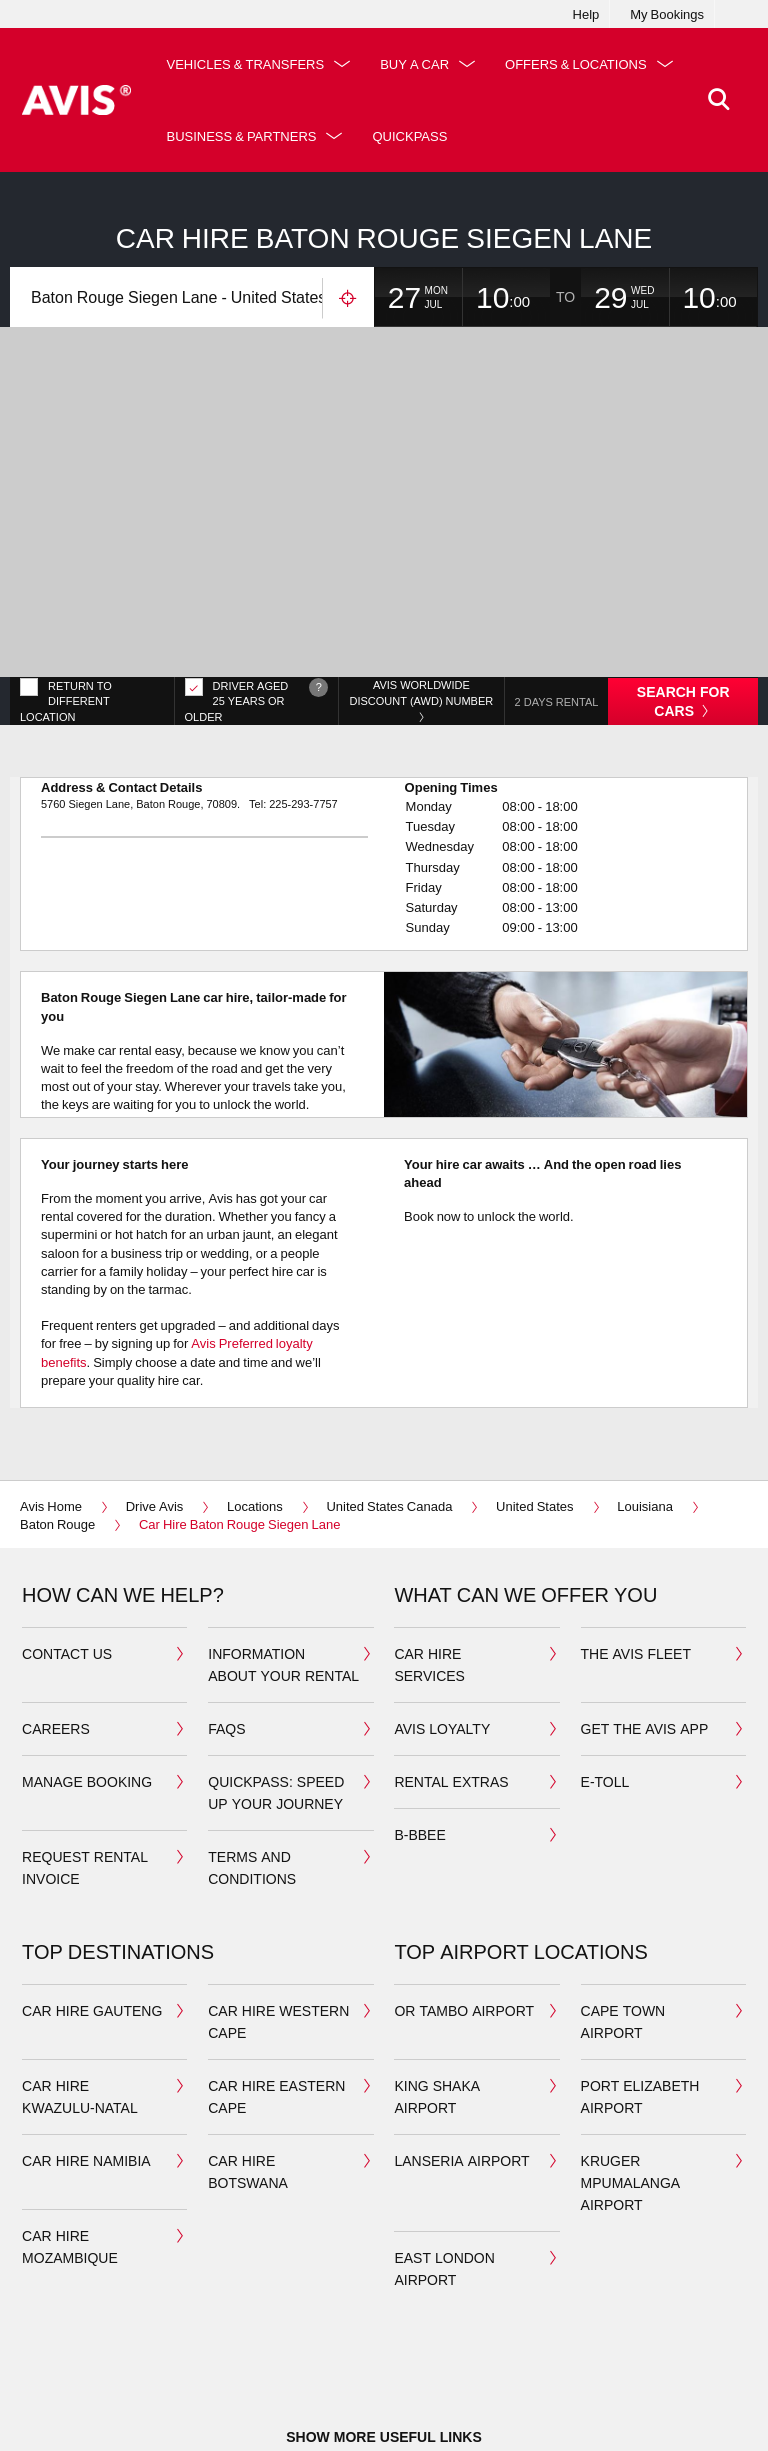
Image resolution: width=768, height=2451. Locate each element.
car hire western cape (278, 1921)
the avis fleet (636, 1553)
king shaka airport (437, 1996)
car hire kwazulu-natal (80, 1996)
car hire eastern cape (276, 1996)
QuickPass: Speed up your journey (276, 1692)
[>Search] (715, 100)
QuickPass (614, 136)
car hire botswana (248, 2071)
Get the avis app (645, 1628)
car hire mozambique (70, 2146)
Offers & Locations (244, 136)
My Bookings (667, 14)
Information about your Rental (283, 1564)
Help (586, 14)
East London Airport (444, 2168)
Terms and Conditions (252, 1767)
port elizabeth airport (640, 1996)
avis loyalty (442, 1628)
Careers (56, 1628)
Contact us (67, 1553)
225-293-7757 (303, 703)
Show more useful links (384, 2336)
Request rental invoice (85, 1767)
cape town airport (623, 1921)
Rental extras (451, 1681)
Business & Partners (446, 136)
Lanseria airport (461, 2060)
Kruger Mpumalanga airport (631, 2082)
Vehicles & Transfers (252, 64)
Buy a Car (421, 64)
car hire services (429, 1564)
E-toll (605, 1681)
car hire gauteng (92, 1910)
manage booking (87, 1681)
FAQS (226, 1628)
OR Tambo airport (464, 1910)
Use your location (348, 298)
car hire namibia (86, 2060)
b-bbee (419, 1734)
